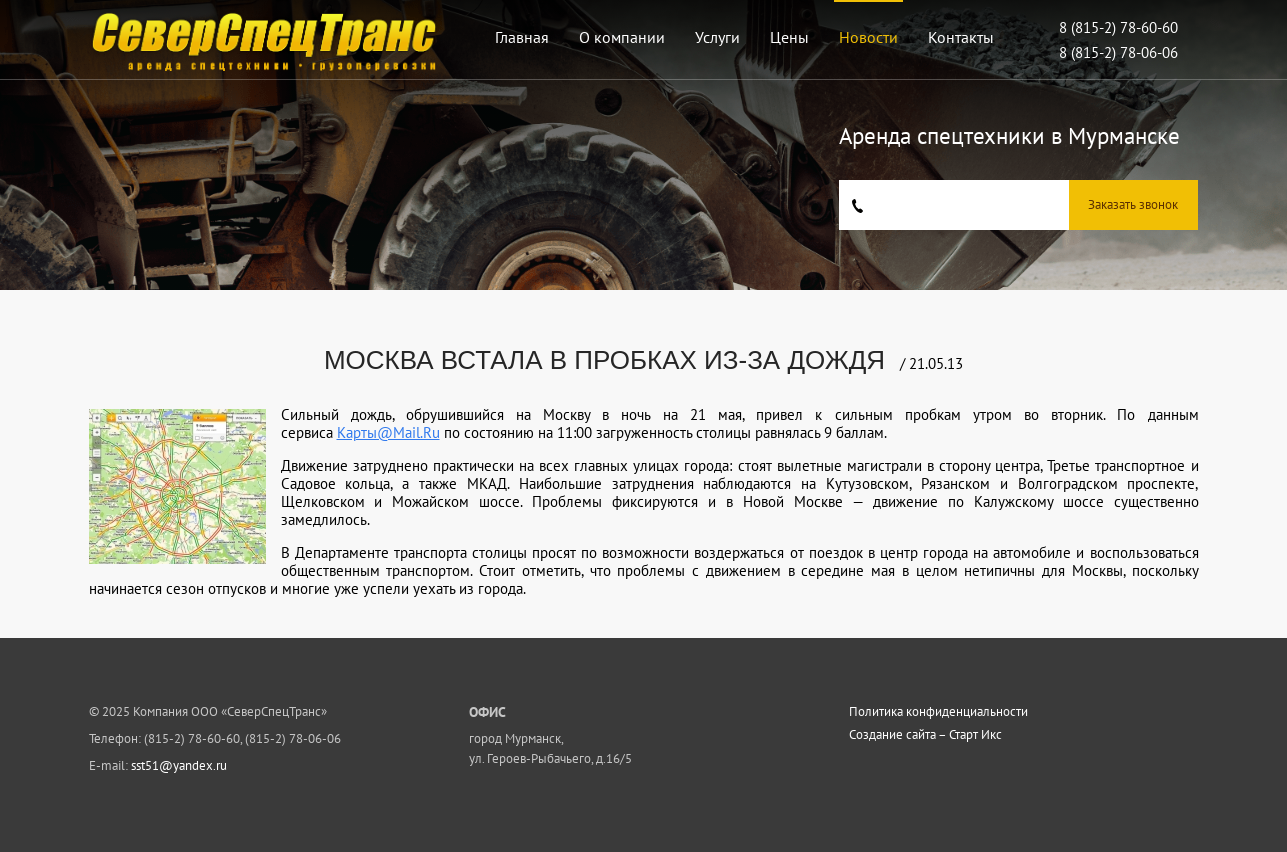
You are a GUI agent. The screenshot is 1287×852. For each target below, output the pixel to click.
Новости (868, 37)
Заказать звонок (1133, 204)
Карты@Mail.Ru (388, 432)
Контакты (961, 37)
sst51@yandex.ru (179, 765)
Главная (522, 37)
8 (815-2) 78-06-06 (1118, 52)
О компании (622, 37)
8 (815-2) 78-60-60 (1118, 27)
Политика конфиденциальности (938, 712)
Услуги (717, 37)
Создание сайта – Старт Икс (925, 735)
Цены (789, 37)
